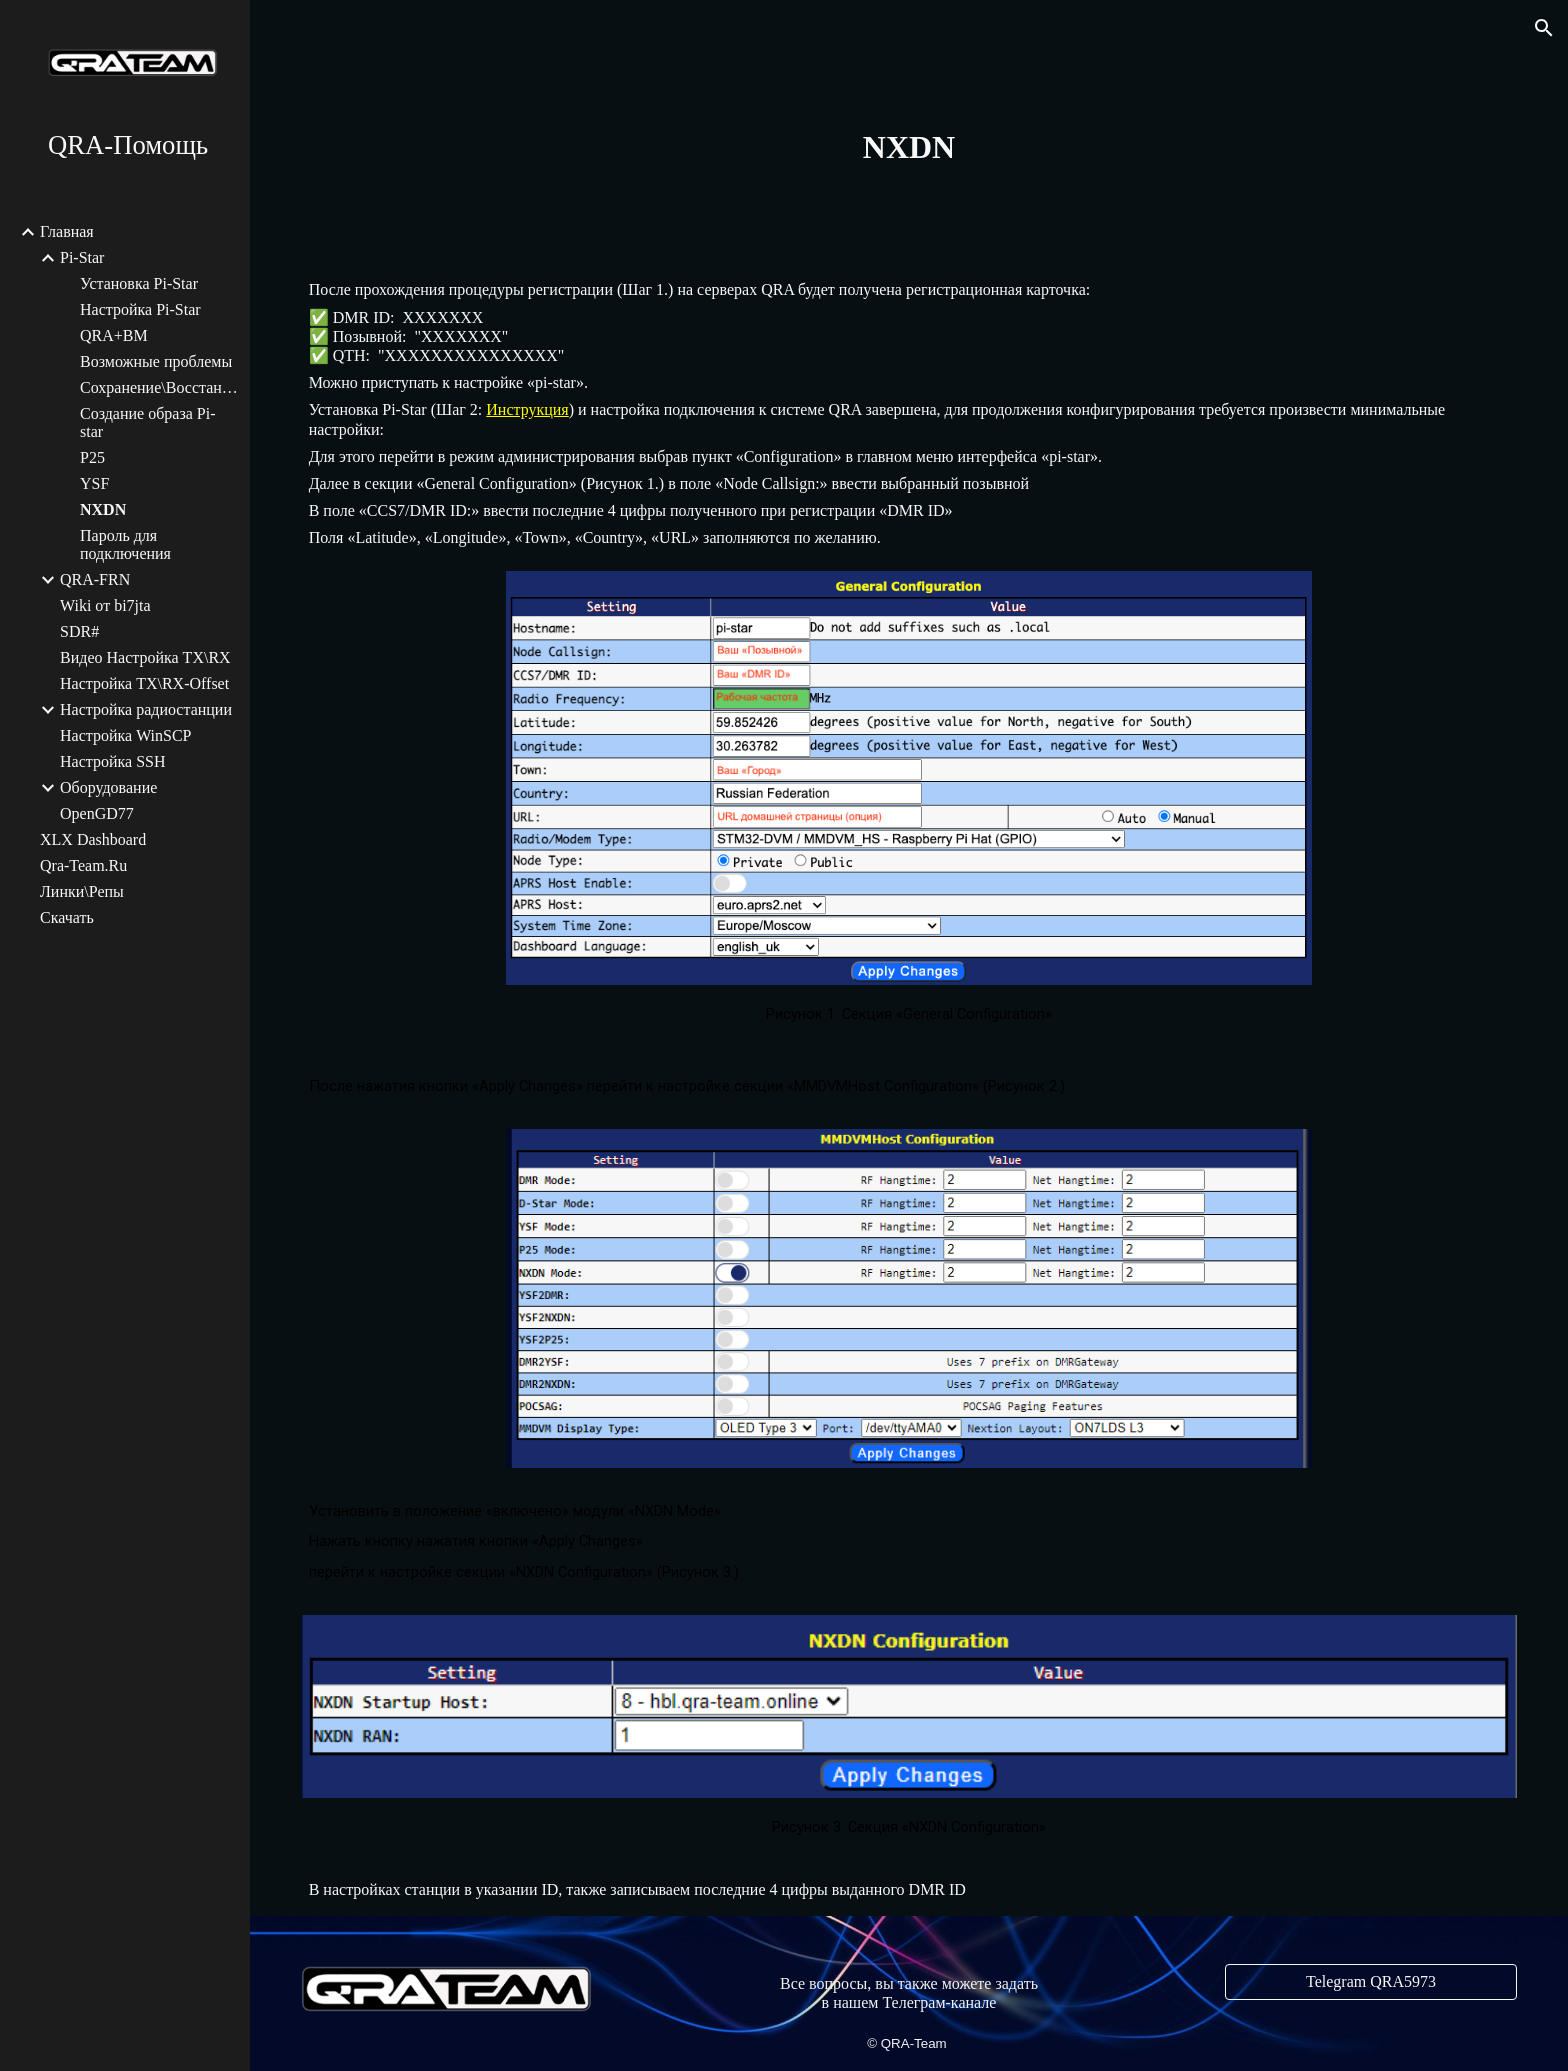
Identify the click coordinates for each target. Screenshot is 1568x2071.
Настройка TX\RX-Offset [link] (144, 683)
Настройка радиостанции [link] (146, 709)
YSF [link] (94, 483)
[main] (909, 147)
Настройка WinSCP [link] (126, 735)
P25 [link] (92, 457)
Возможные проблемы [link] (156, 361)
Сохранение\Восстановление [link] (159, 387)
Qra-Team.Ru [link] (83, 865)
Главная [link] (67, 231)
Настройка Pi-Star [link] (140, 309)
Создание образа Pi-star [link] (148, 422)
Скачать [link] (67, 917)
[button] (1544, 28)
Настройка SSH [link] (113, 761)
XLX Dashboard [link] (93, 839)
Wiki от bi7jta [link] (105, 605)
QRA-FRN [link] (95, 579)
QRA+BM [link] (114, 335)
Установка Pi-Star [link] (139, 283)
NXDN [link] (103, 509)
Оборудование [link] (108, 787)
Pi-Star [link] (82, 257)
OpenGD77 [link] (97, 813)
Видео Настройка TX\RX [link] (145, 657)
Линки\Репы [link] (82, 891)
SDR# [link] (79, 631)
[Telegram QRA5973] (1371, 1982)
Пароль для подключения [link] (125, 544)
